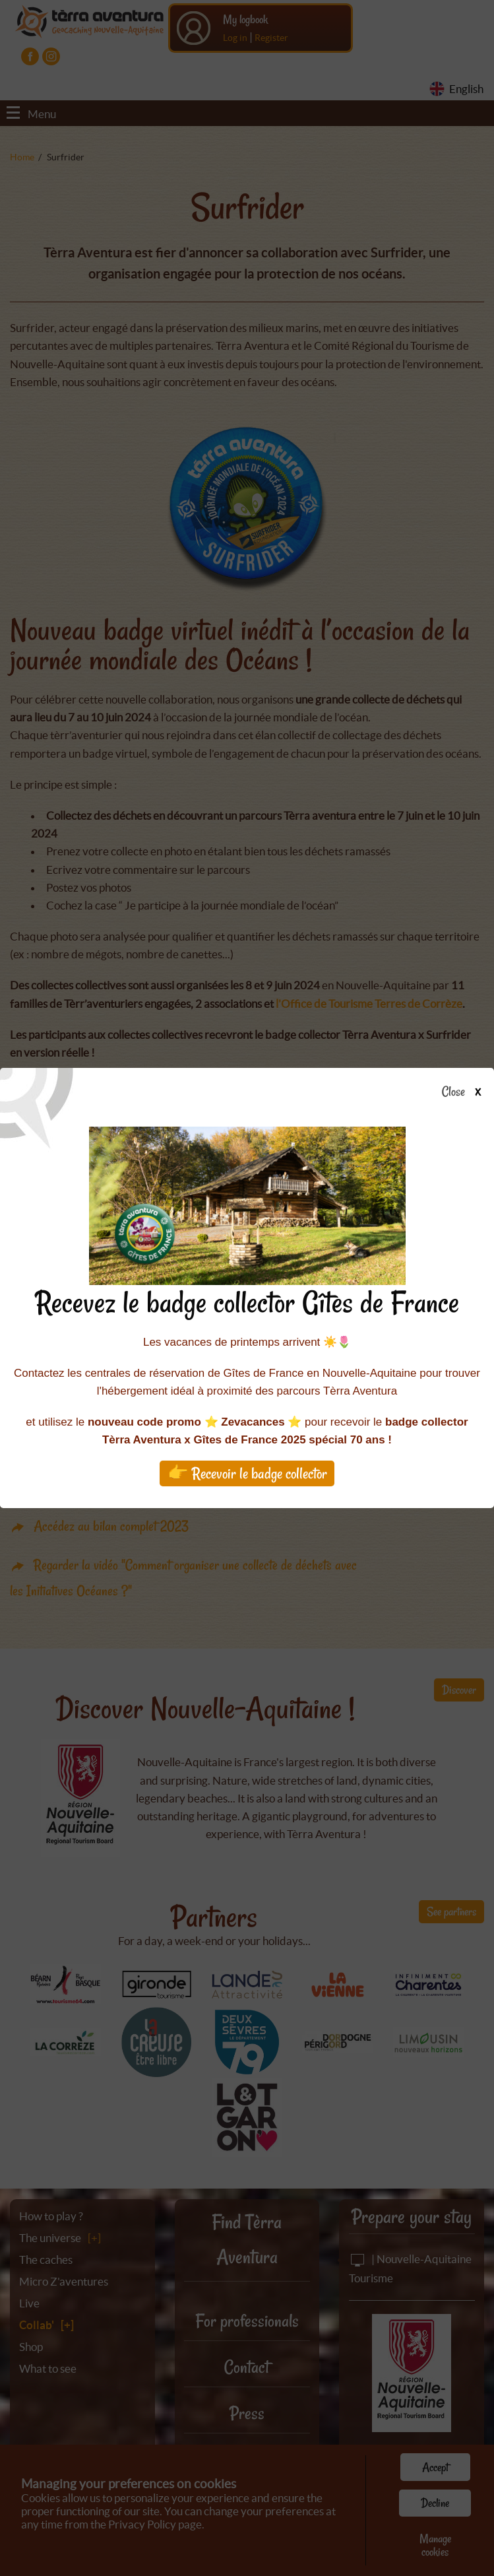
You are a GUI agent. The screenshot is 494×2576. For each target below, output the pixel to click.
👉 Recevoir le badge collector (247, 1473)
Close (465, 1092)
